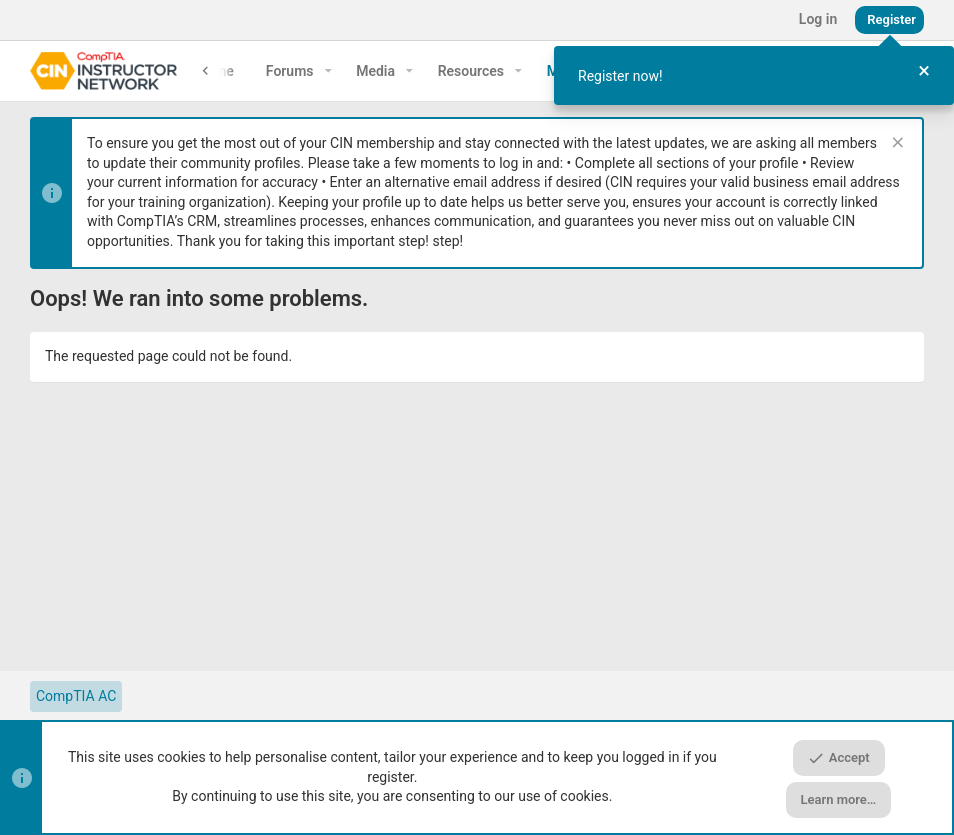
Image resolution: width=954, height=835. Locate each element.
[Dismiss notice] (895, 144)
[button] (328, 71)
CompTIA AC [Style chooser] (76, 696)
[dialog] (754, 75)
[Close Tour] (924, 71)
